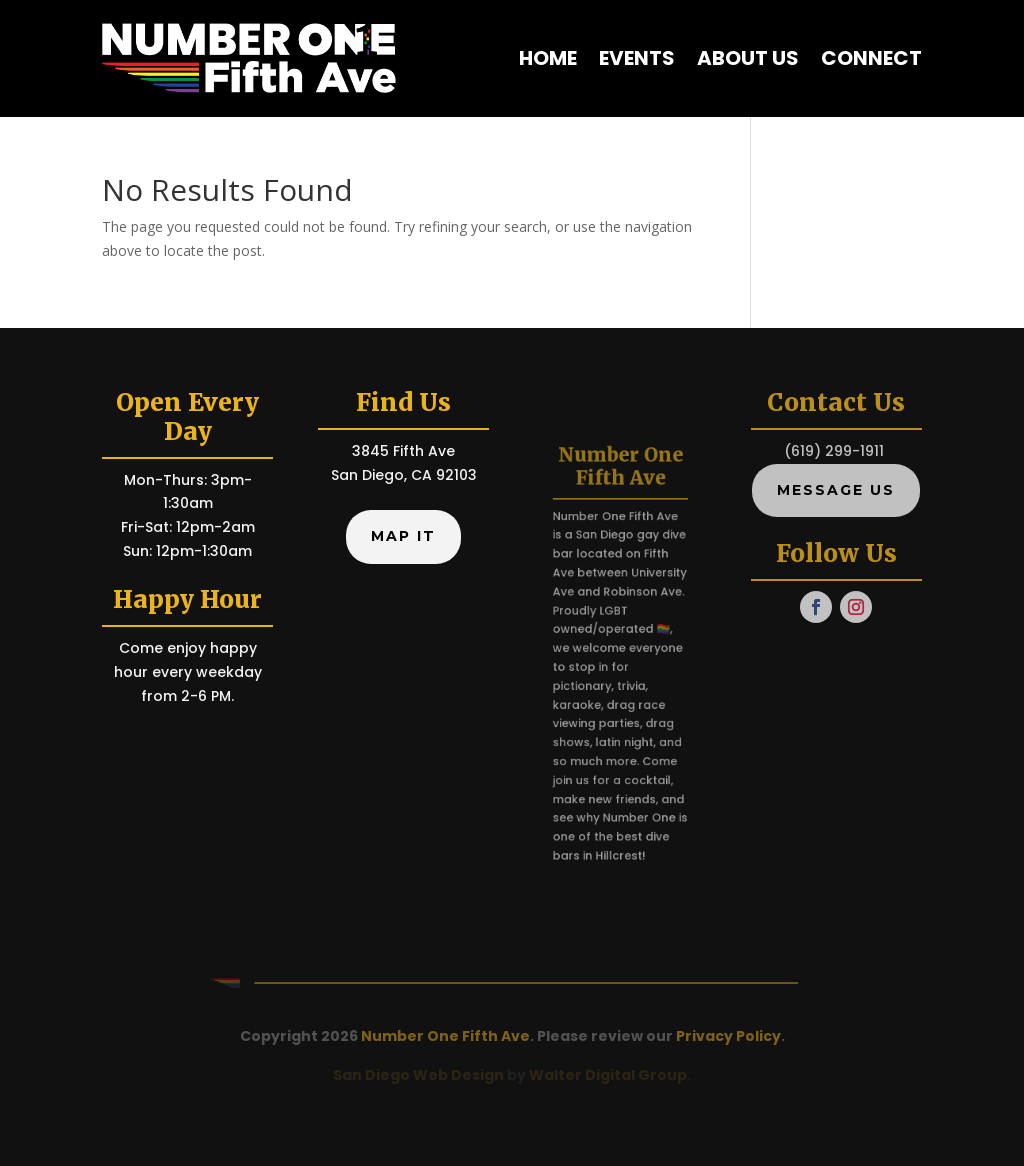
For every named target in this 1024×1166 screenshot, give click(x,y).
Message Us (836, 490)
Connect (871, 58)
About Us (748, 58)
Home (548, 58)
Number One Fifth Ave (445, 1036)
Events (637, 58)
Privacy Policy (728, 1036)
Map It (403, 536)
